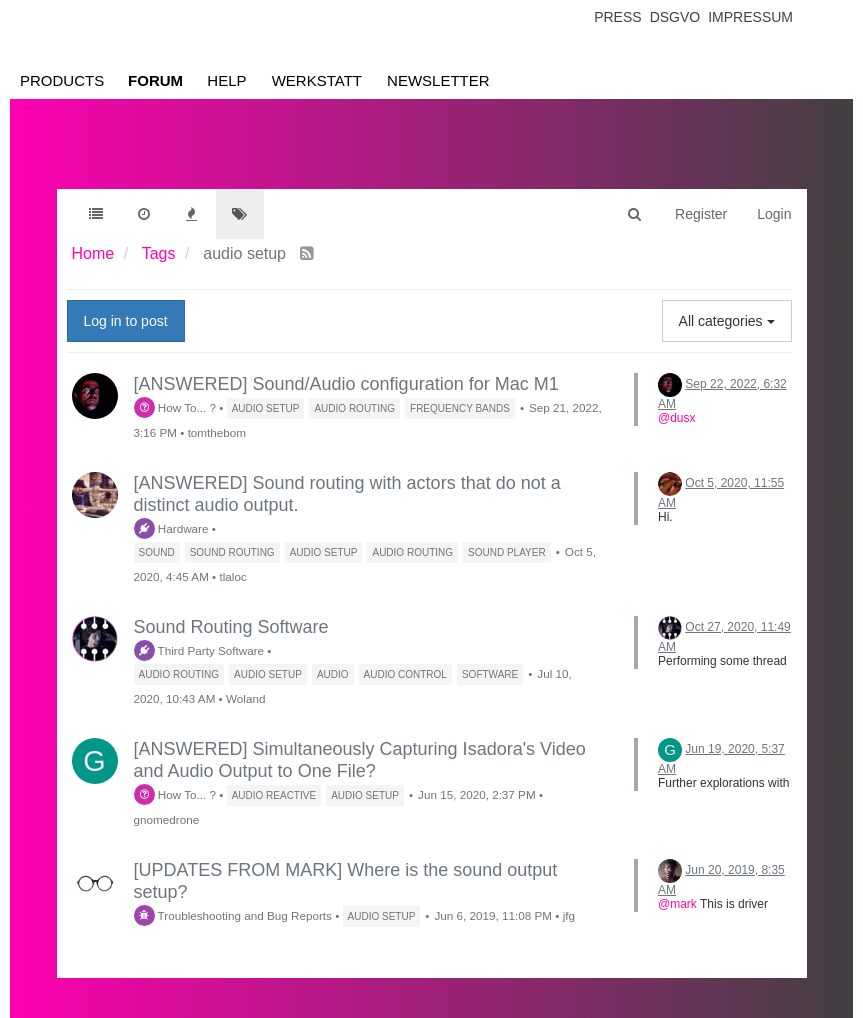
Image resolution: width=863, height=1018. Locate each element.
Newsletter (438, 80)
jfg (569, 915)
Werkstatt (317, 80)
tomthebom (217, 432)
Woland (245, 698)
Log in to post (126, 321)
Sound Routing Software (231, 627)
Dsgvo (675, 17)
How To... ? (175, 407)
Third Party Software (199, 650)
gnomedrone (167, 819)
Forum (155, 80)
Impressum (750, 17)
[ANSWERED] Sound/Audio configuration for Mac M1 (346, 384)
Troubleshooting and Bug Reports (233, 915)
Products (62, 80)
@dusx (677, 418)
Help (226, 80)
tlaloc (232, 576)
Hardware (171, 528)
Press (617, 17)
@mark (677, 904)
